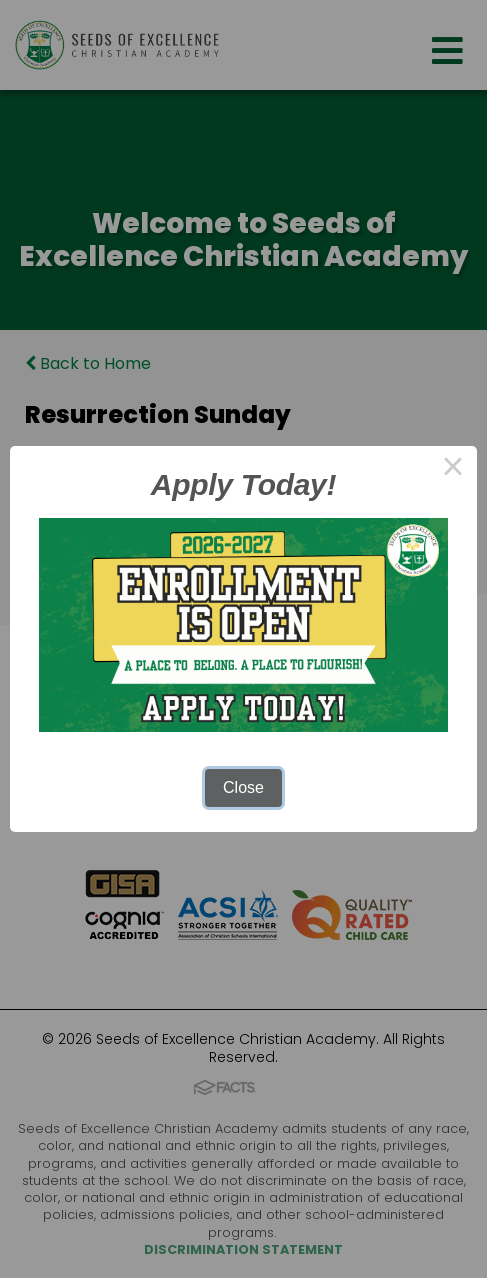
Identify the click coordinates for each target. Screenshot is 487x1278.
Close (243, 787)
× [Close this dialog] (453, 470)
